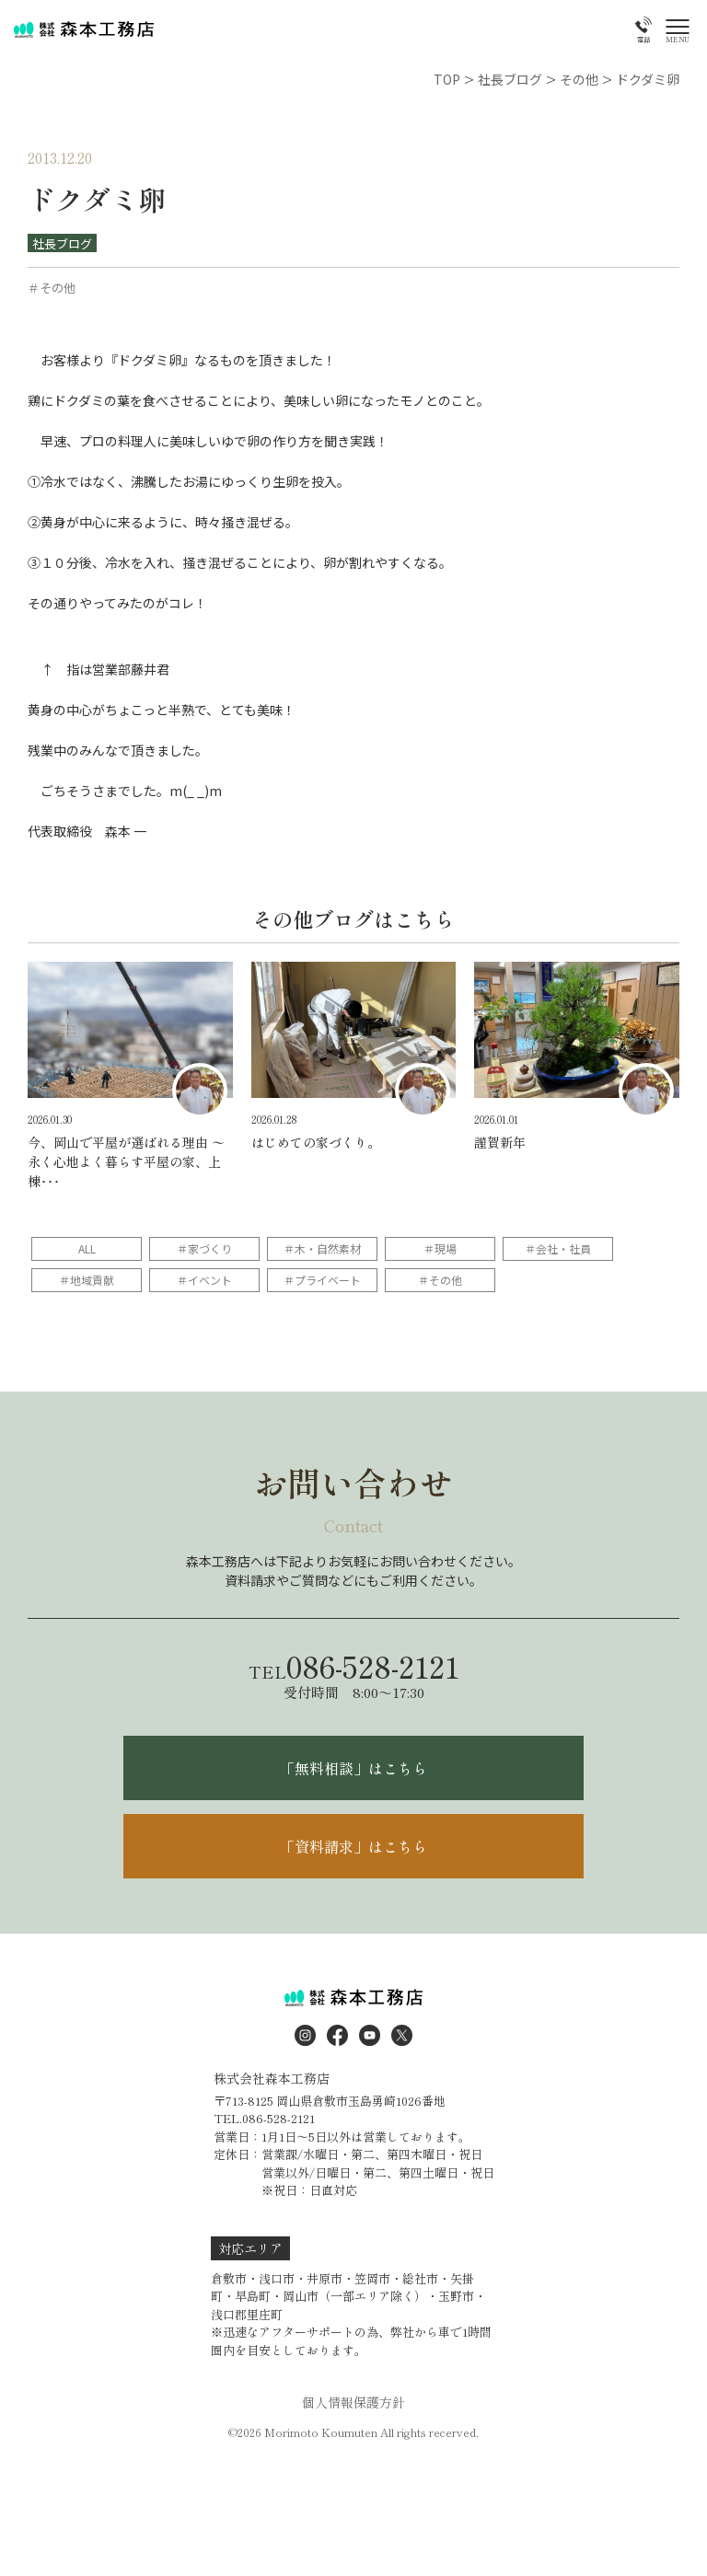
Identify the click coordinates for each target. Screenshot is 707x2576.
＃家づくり (204, 1248)
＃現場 (440, 1248)
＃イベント (204, 1280)
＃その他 (440, 1280)
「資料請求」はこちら (353, 1846)
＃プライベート (322, 1280)
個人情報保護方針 (353, 2402)
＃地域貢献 (86, 1280)
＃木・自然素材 (322, 1248)
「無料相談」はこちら (353, 1768)
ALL (87, 1248)
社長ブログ (62, 243)
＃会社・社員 (558, 1248)
